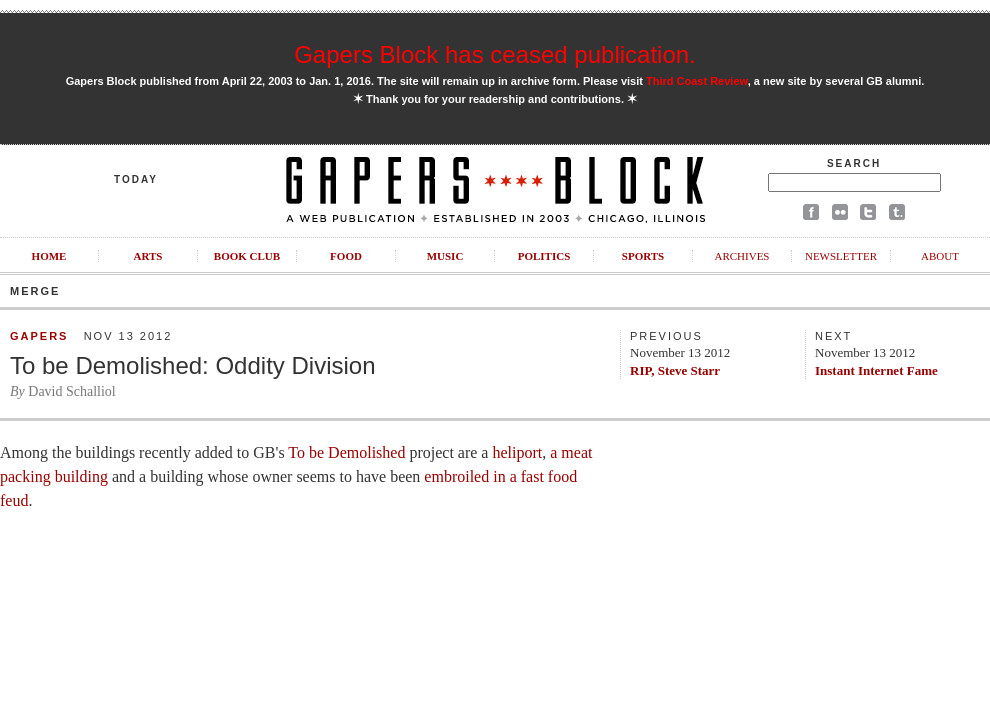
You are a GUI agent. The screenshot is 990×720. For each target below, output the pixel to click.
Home (49, 256)
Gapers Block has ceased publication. (495, 54)
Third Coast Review (697, 81)
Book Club (247, 256)
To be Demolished (346, 452)
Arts (148, 256)
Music (445, 256)
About (940, 256)
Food (346, 256)
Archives (741, 256)
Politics (544, 256)
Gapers (39, 336)
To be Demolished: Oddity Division (193, 365)
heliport (517, 452)
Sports (643, 256)
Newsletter (841, 256)
